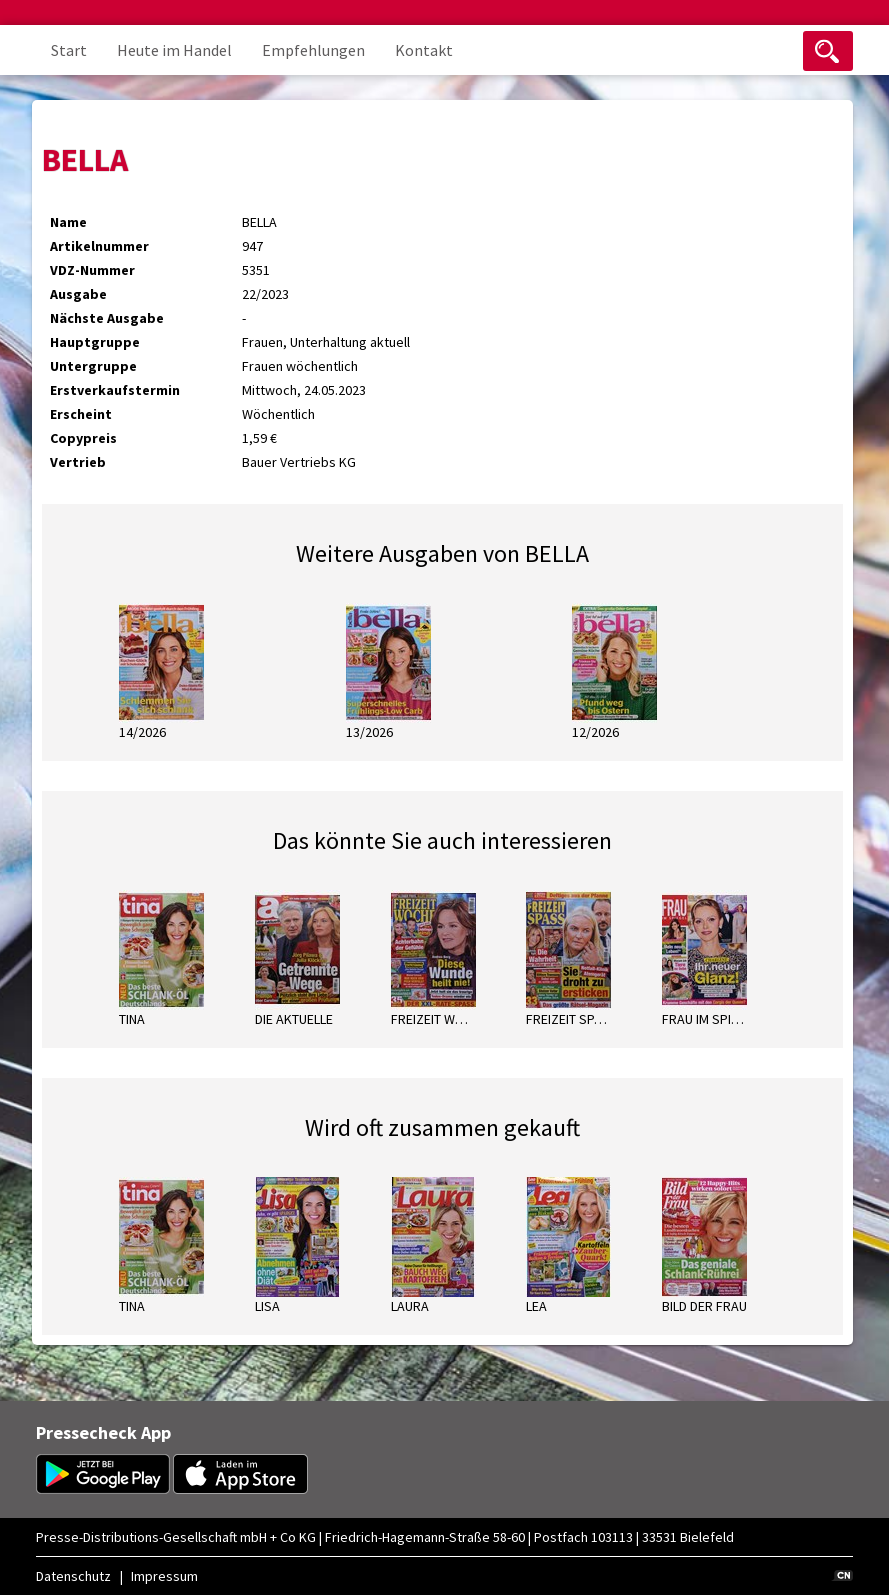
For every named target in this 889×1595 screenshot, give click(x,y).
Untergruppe (93, 366)
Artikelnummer (99, 246)
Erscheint (81, 414)
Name (68, 222)
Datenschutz (73, 1576)
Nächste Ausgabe (107, 318)
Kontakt (424, 50)
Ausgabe (78, 294)
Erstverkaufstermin (115, 390)
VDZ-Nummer (92, 270)
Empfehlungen (313, 50)
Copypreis (83, 438)
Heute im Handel (174, 50)
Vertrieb (78, 462)
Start (69, 50)
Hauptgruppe (95, 342)
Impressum (164, 1576)
